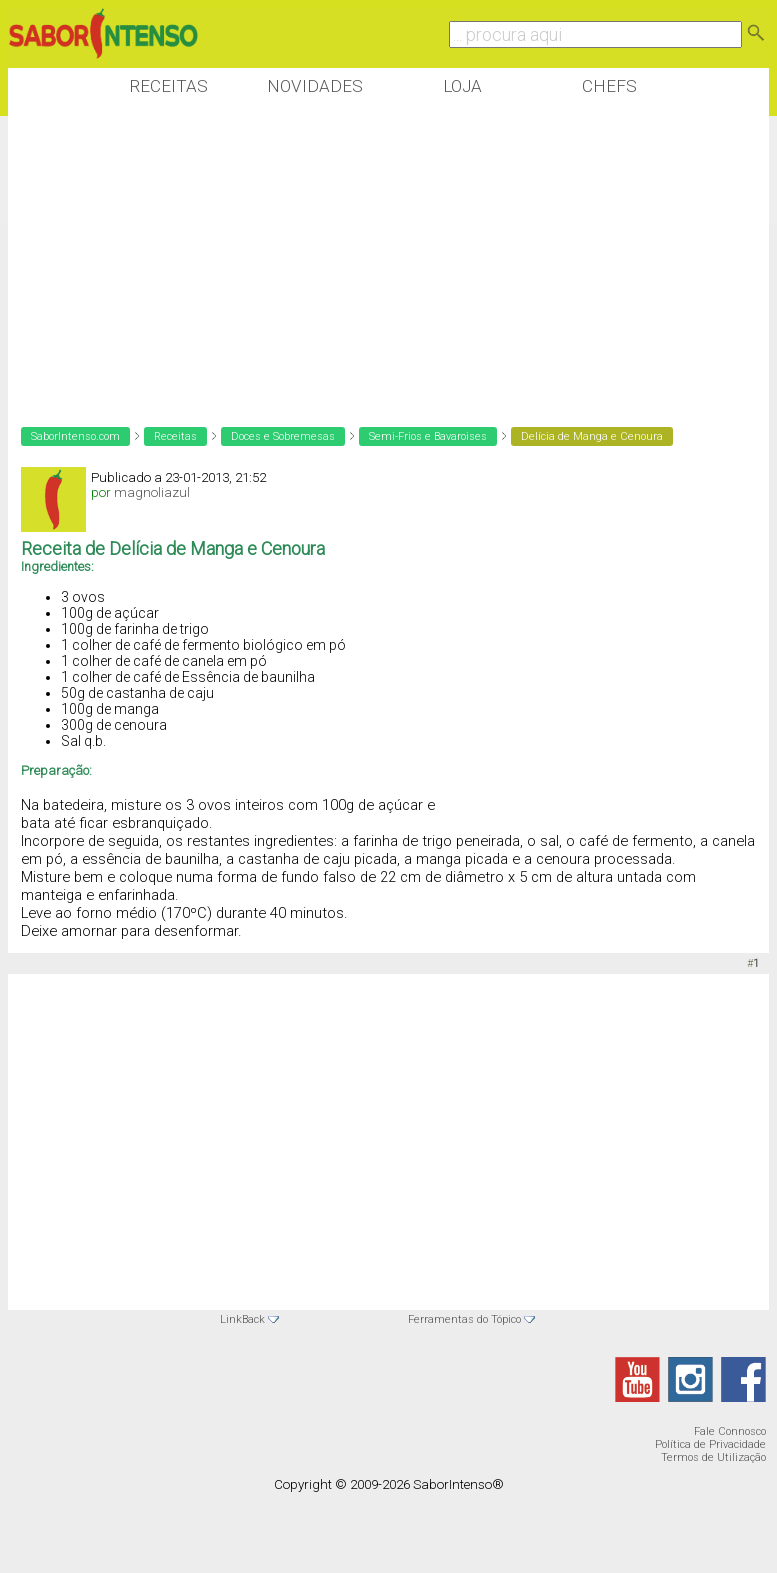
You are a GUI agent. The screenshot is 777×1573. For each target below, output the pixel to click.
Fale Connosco (730, 1431)
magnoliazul (152, 492)
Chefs (609, 86)
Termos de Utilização (713, 1457)
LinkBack (242, 1319)
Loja (462, 86)
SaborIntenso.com (75, 436)
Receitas (168, 86)
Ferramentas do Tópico (464, 1319)
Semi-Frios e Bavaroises (428, 436)
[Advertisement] (372, 259)
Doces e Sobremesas (283, 436)
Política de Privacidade (710, 1444)
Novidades (315, 86)
